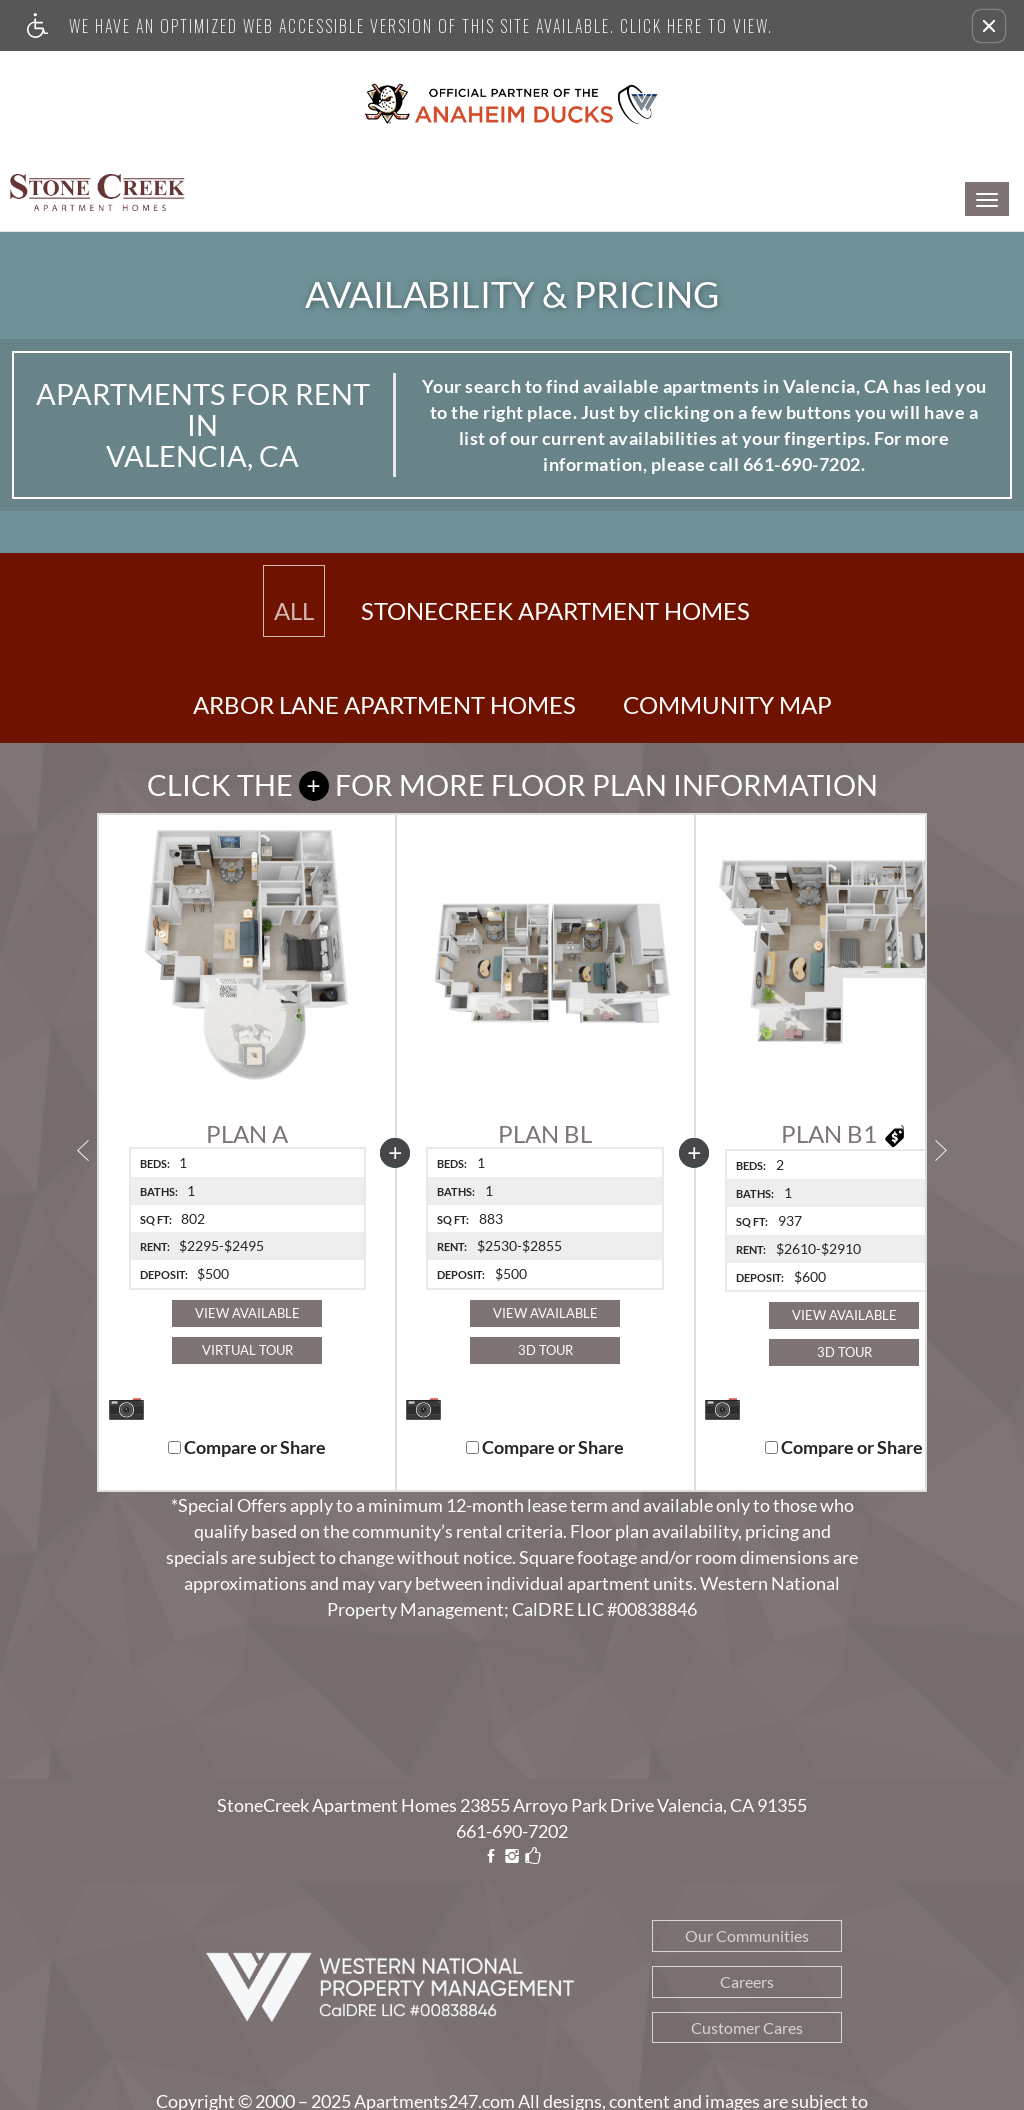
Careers (747, 1981)
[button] (989, 26)
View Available (247, 1313)
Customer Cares (747, 2027)
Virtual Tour (247, 1350)
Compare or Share (247, 1447)
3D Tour (545, 1350)
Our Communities (747, 1935)
